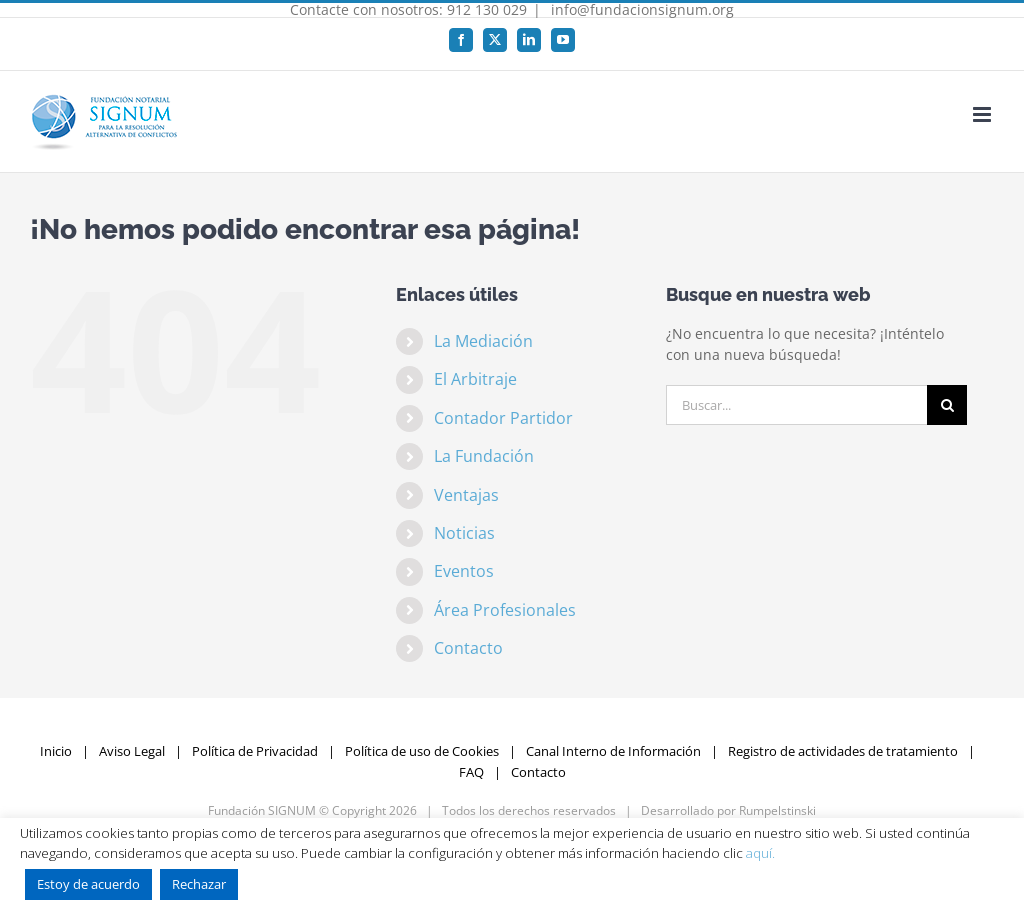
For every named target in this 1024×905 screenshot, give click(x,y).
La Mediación (483, 341)
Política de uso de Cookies (422, 751)
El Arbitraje (475, 379)
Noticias (464, 533)
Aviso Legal (132, 751)
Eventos (464, 571)
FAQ (471, 772)
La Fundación (484, 456)
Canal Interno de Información (613, 751)
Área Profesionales (505, 610)
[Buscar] (947, 405)
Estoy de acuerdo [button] (88, 884)
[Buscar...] (796, 405)
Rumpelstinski (777, 810)
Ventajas (466, 495)
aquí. (760, 853)
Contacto (468, 648)
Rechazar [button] (199, 884)
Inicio (56, 751)
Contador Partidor (503, 418)
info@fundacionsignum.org (640, 9)
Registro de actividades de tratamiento (843, 751)
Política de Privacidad (255, 751)
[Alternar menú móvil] (983, 114)
